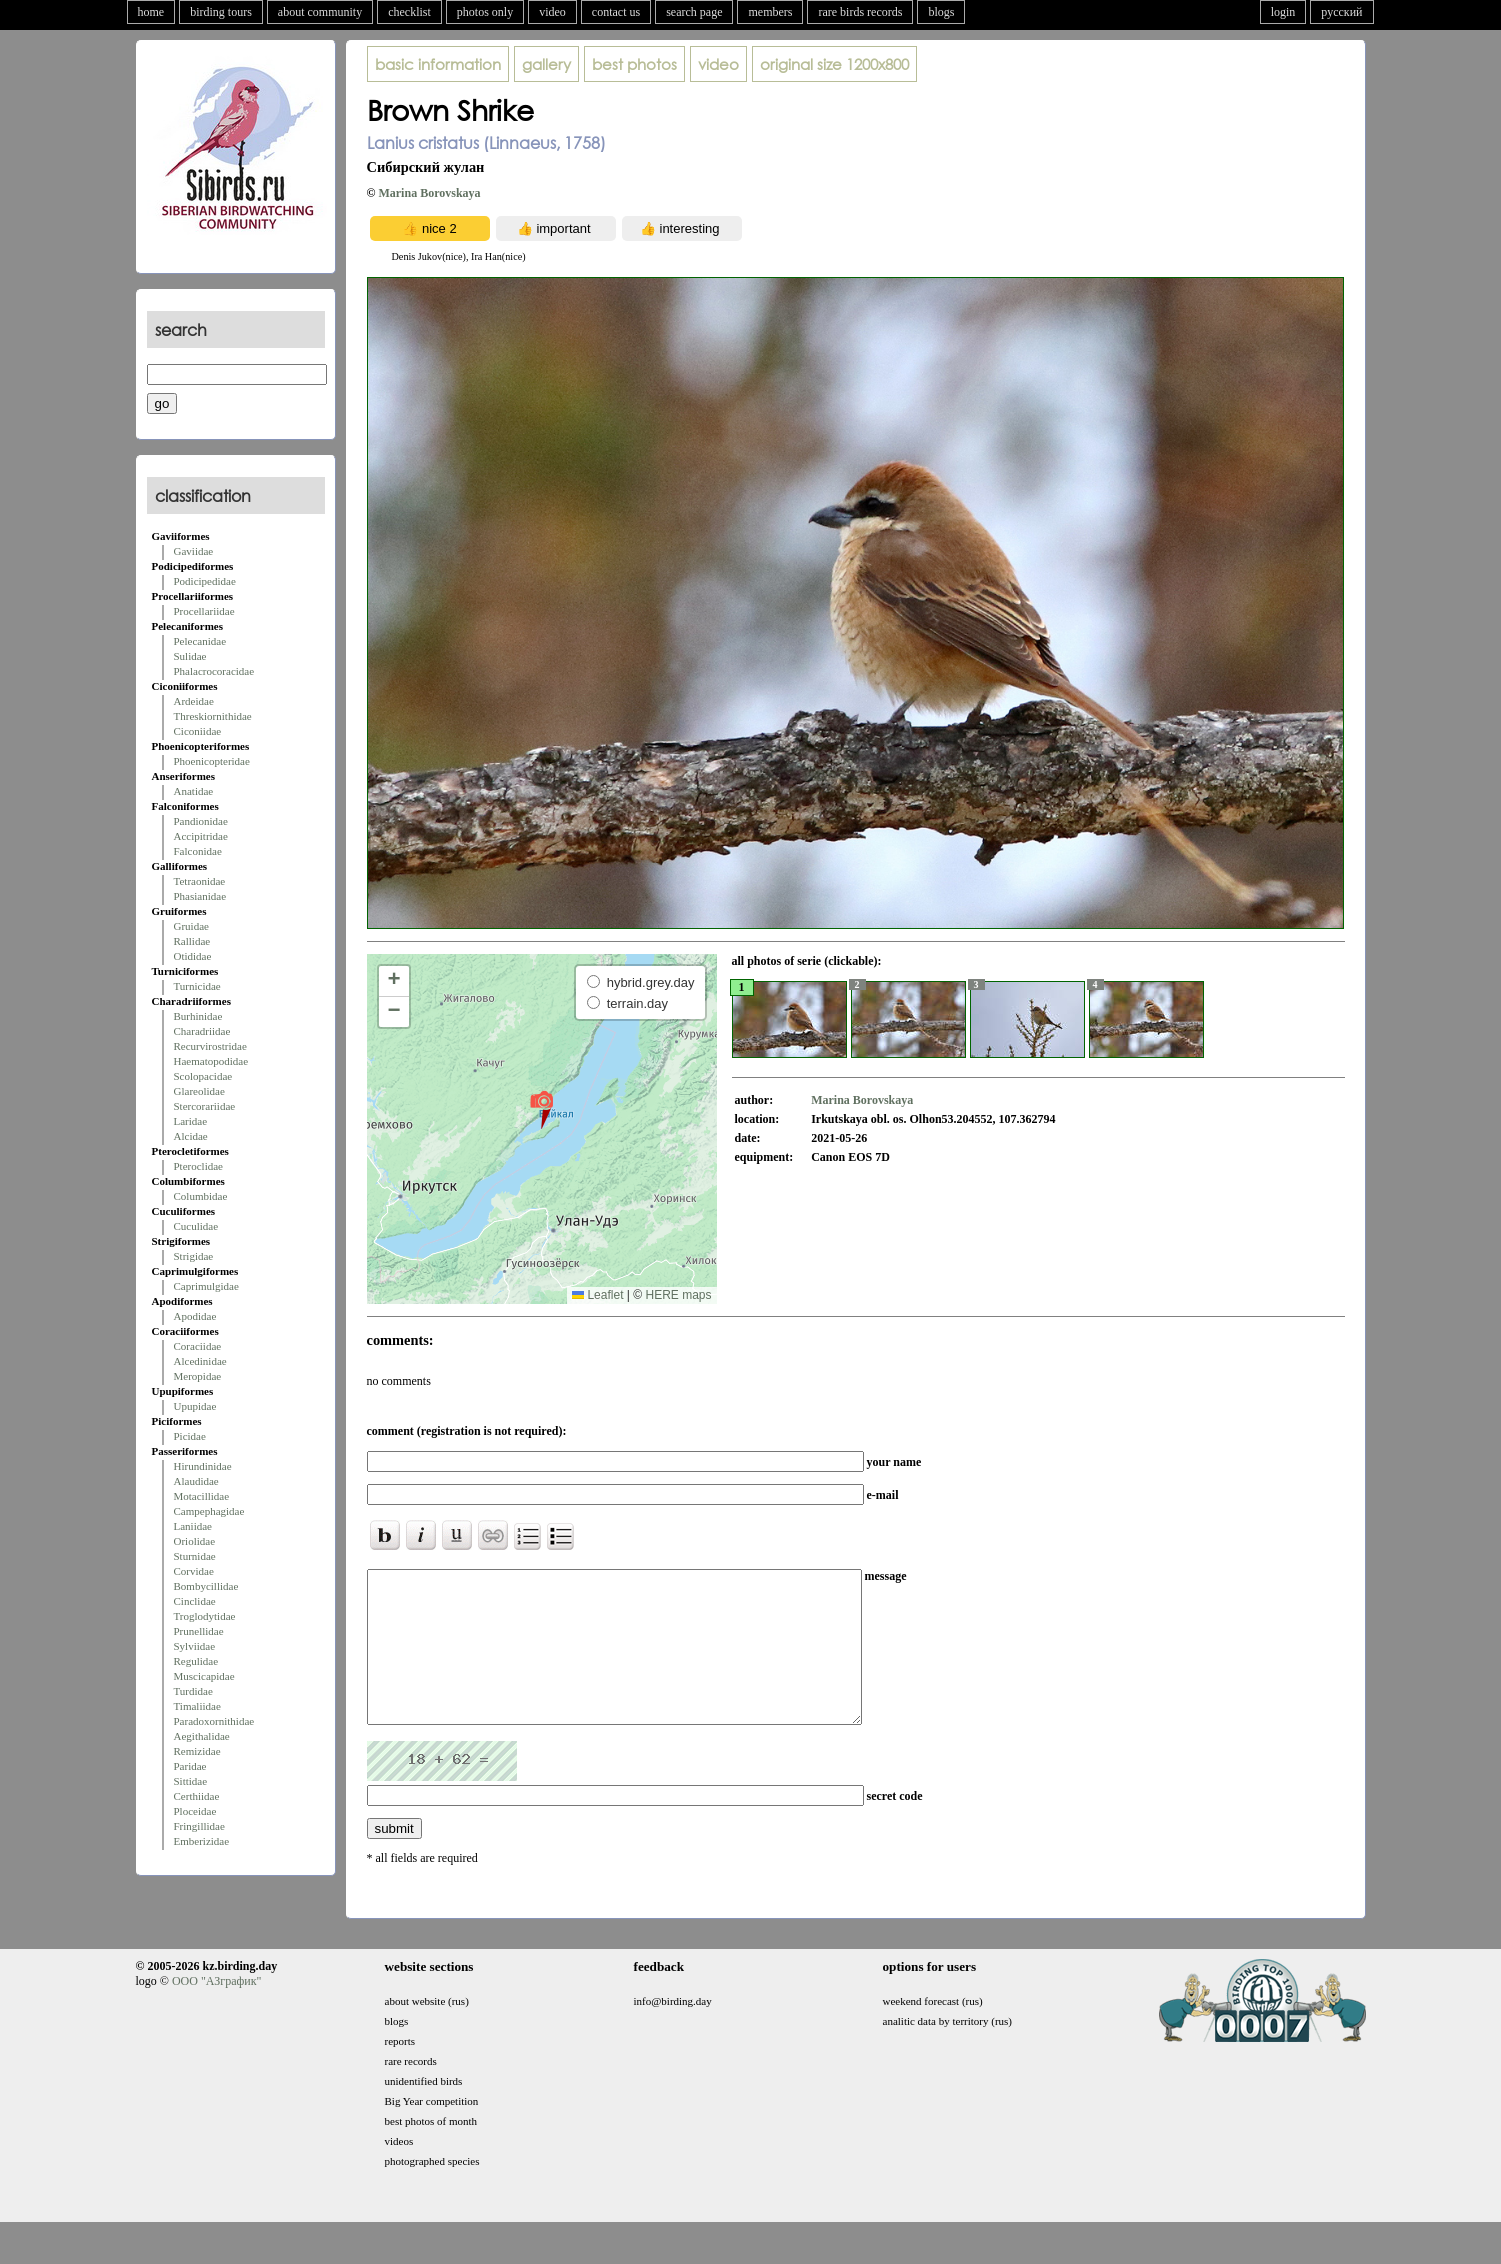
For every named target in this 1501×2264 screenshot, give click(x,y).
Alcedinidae (200, 1361)
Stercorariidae (205, 1106)
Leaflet (597, 1295)
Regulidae (196, 1661)
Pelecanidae (200, 641)
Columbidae (201, 1196)
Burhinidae (198, 1016)
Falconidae (198, 851)
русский (1341, 12)
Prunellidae (199, 1631)
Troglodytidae (205, 1616)
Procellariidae (204, 611)
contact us (616, 12)
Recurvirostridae (210, 1046)
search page (694, 12)
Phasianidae (200, 896)
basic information (438, 64)
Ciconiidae (198, 731)
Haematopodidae (211, 1061)
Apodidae (195, 1316)
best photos (634, 64)
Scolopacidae (203, 1076)
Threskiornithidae (213, 716)
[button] (541, 1109)
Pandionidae (201, 821)
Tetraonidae (200, 881)
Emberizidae (202, 1841)
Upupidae (195, 1406)
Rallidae (192, 941)
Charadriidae (202, 1031)
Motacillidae (202, 1496)
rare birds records (860, 12)
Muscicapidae (204, 1676)
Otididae (193, 956)
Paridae (190, 1766)
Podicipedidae (205, 581)
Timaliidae (197, 1706)
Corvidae (194, 1571)
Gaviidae (194, 551)
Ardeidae (194, 701)
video (552, 12)
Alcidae (191, 1136)
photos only (485, 12)
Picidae (190, 1436)
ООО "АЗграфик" (216, 2011)
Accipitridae (201, 836)
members (770, 12)
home (151, 12)
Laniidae (193, 1526)
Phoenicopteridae (212, 761)
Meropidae (198, 1376)
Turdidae (193, 1691)
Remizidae (197, 1751)
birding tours (221, 12)
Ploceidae (195, 1811)
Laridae (191, 1121)
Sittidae (191, 1781)
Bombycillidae (206, 1586)
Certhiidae (197, 1796)
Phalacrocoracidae (214, 671)
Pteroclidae (198, 1166)
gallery (546, 64)
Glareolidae (199, 1091)
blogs (941, 12)
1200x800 (834, 64)
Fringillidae (199, 1826)
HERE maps (678, 1295)
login (1283, 12)
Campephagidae (209, 1511)
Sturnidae (195, 1556)
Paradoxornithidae (214, 1721)
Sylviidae (195, 1646)
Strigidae (194, 1256)
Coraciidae (198, 1346)
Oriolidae (195, 1541)
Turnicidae (197, 986)
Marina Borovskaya (429, 193)
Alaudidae (196, 1481)
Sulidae (190, 656)
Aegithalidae (202, 1736)
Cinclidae (195, 1601)
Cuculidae (196, 1226)
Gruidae (191, 926)
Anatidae (194, 791)
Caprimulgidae (206, 1286)
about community (320, 12)
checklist (409, 12)
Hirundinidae (203, 1466)
